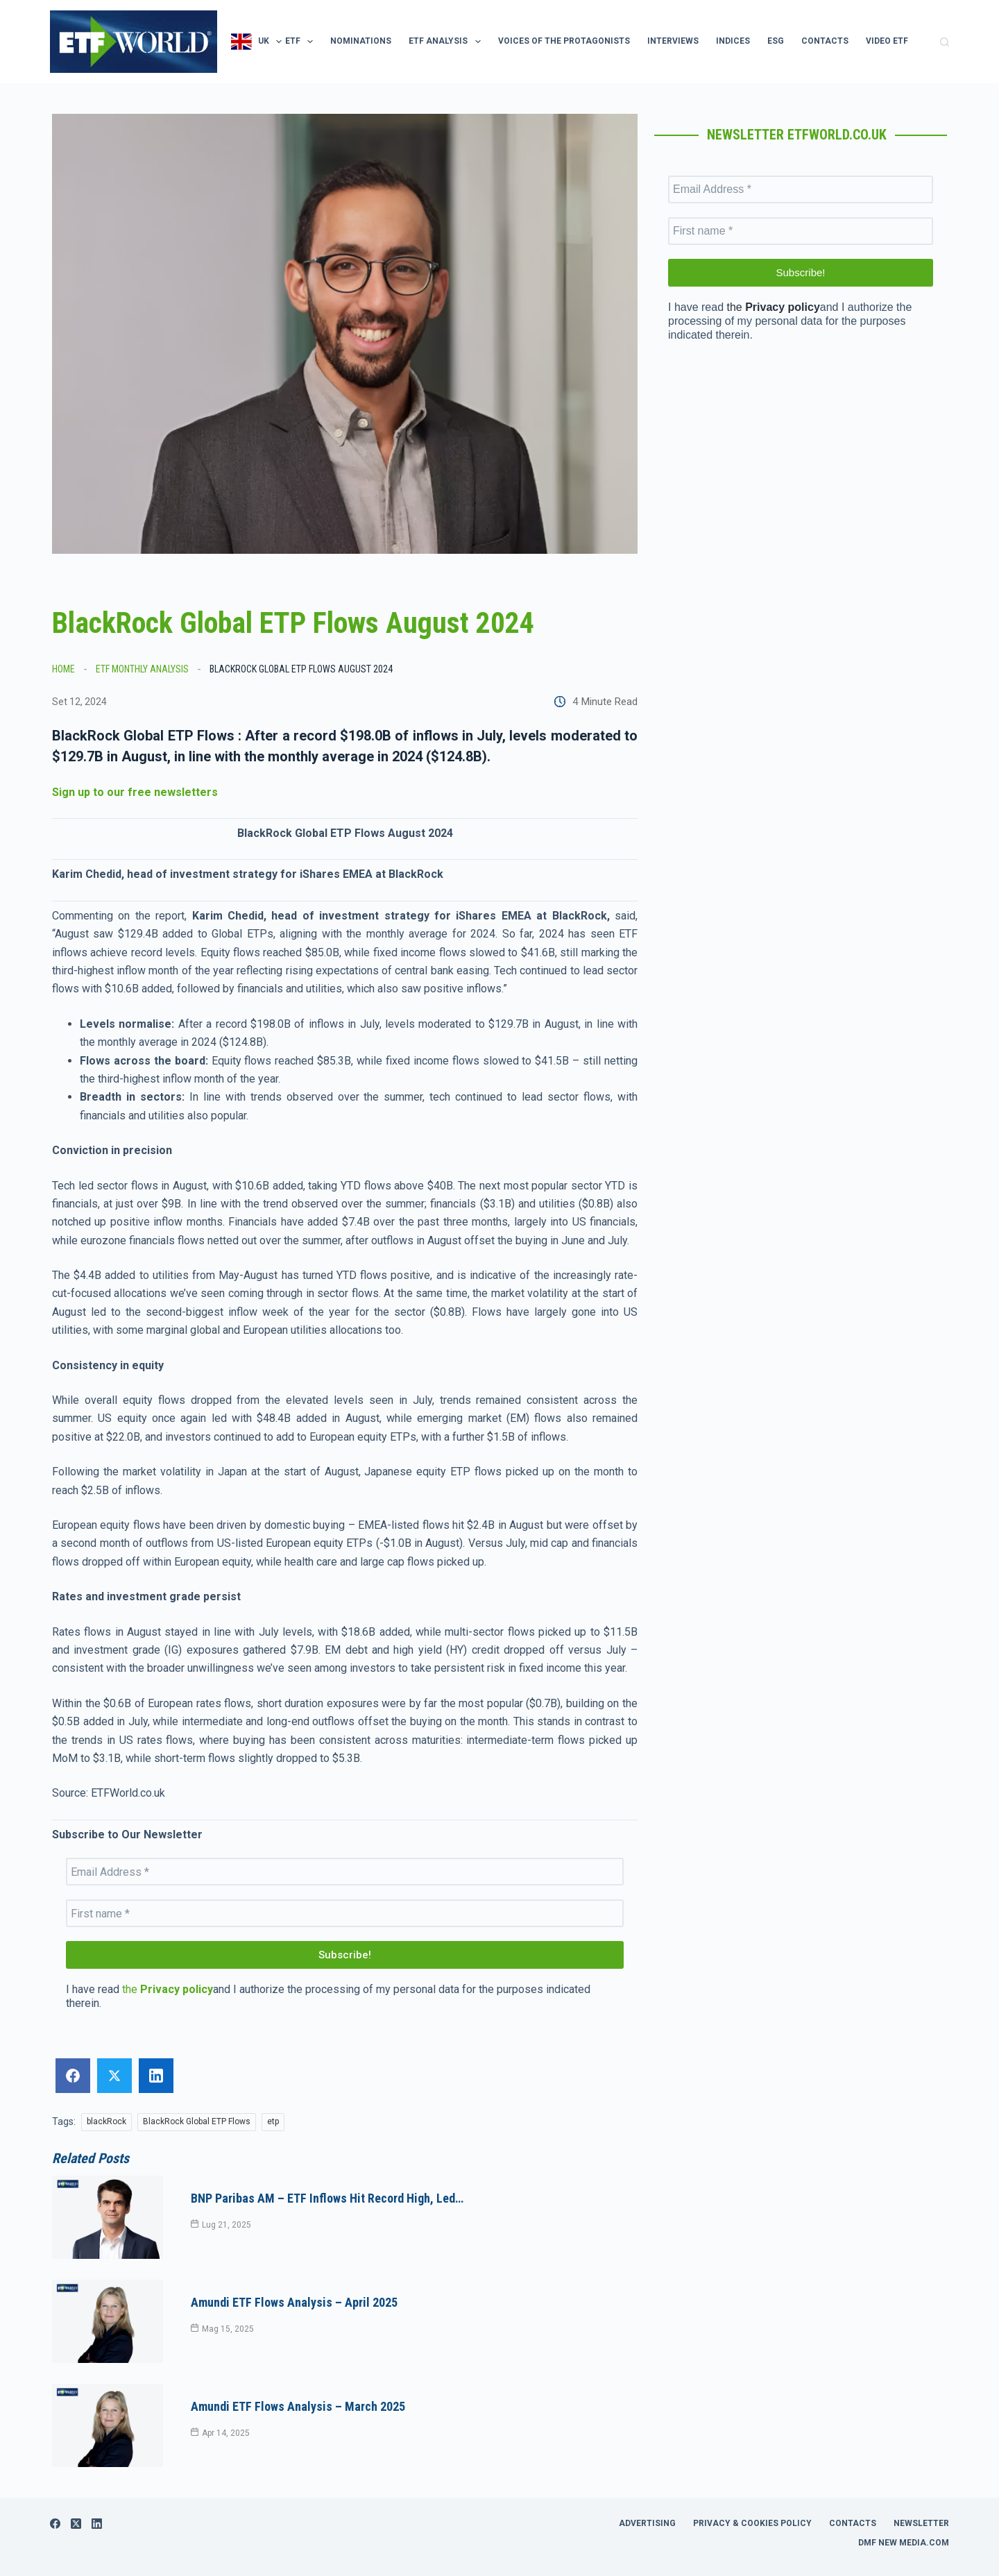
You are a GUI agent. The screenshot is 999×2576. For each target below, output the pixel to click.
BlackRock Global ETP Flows (196, 2121)
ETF (301, 41)
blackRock (106, 2121)
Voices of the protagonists (564, 41)
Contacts (824, 41)
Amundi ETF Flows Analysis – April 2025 (294, 2281)
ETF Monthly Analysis (142, 669)
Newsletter (921, 2481)
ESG (775, 41)
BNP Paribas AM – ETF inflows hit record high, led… (327, 2191)
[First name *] (345, 1913)
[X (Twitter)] (76, 2482)
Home (63, 669)
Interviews (673, 41)
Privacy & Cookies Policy (752, 2481)
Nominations (360, 41)
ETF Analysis (447, 41)
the (167, 1989)
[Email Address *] (345, 1872)
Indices (733, 41)
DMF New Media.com (903, 2501)
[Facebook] (55, 2482)
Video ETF (887, 41)
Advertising (647, 2481)
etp (273, 2121)
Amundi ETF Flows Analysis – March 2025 (298, 2371)
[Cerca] (944, 41)
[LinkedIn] (97, 2482)
